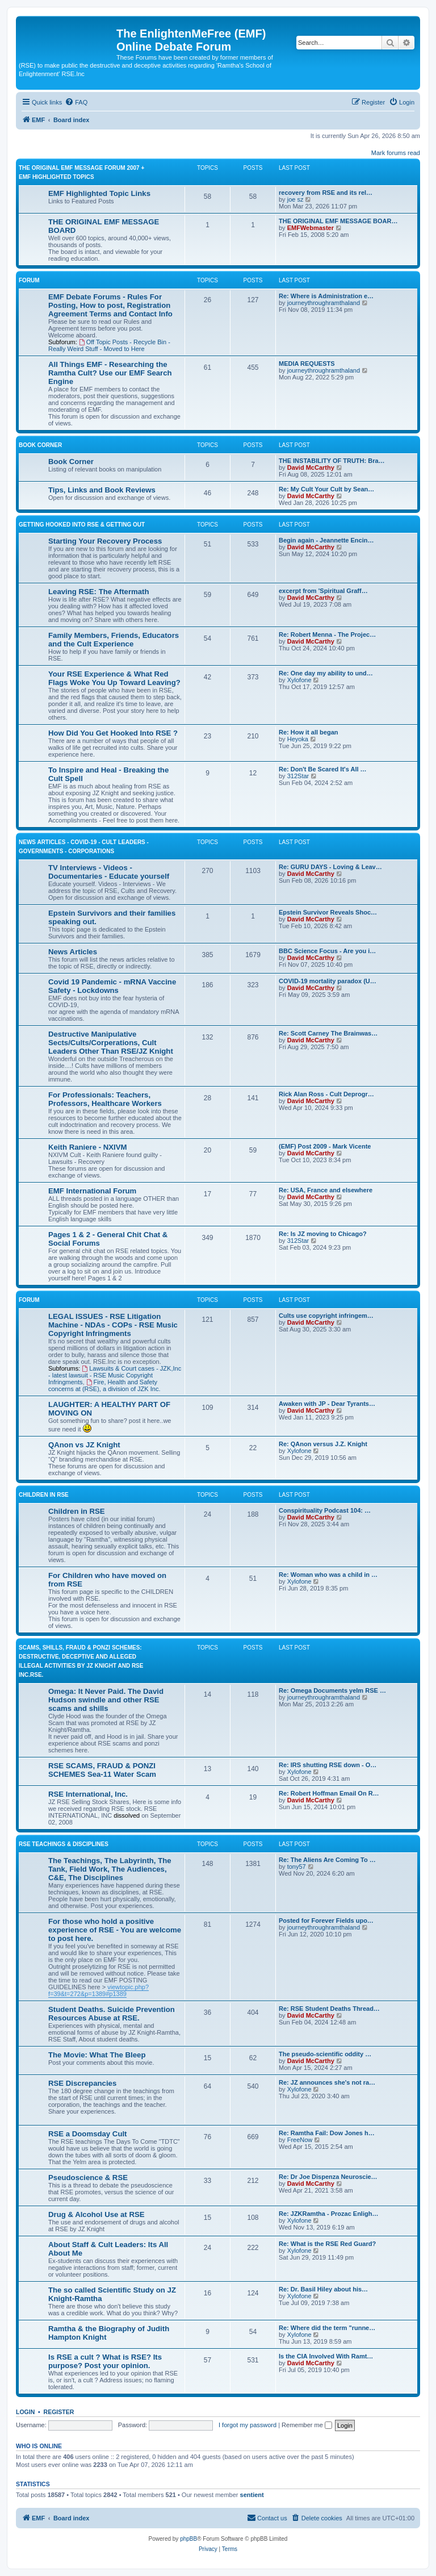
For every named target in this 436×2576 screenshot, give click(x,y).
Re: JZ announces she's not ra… (327, 2082)
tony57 (296, 1866)
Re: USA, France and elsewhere (325, 1190)
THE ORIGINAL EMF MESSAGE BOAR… (338, 221)
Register (59, 2411)
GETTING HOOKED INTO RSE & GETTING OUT (82, 524)
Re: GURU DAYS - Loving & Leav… (330, 866)
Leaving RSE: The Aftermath (98, 591)
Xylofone (299, 680)
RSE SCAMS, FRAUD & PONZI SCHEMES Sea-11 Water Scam (102, 1769)
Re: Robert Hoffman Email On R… (329, 1793)
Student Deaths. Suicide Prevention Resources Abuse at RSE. (111, 2013)
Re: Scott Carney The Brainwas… (328, 1033)
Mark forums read (395, 152)
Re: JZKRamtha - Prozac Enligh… (328, 2213)
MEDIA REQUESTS (307, 363)
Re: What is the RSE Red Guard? (327, 2243)
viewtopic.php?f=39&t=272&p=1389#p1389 (98, 1990)
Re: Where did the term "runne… (327, 2327)
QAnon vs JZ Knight (84, 1445)
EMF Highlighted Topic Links (99, 193)
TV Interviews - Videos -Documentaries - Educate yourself (108, 871)
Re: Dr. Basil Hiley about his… (323, 2289)
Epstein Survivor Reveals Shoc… (328, 912)
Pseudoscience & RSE (88, 2177)
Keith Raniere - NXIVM (87, 1147)
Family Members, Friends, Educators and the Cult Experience (113, 639)
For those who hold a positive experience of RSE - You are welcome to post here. (114, 1930)
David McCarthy (310, 467)
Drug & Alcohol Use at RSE (96, 2214)
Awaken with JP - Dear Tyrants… (327, 1403)
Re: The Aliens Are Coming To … (327, 1859)
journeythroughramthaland (323, 302)
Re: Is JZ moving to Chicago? (323, 1233)
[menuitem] (76, 102)
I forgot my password (247, 2424)
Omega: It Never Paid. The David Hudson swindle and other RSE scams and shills (106, 1700)
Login (25, 2411)
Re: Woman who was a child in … (328, 1574)
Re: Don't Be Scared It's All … (323, 769)
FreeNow (300, 2139)
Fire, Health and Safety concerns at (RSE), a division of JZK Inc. (104, 1385)
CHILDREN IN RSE (44, 1495)
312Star (298, 776)
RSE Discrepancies (82, 2083)
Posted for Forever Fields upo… (326, 1920)
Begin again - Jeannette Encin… (326, 540)
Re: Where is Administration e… (326, 296)
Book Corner (40, 445)
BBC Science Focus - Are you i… (327, 950)
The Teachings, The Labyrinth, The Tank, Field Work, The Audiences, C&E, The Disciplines (109, 1869)
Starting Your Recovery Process (105, 541)
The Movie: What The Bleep (96, 2055)
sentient (252, 2494)
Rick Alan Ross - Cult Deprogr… (326, 1094)
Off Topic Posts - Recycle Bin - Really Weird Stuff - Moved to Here (109, 345)
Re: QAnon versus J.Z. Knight (323, 1444)
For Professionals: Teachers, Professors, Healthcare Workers (105, 1099)
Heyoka (297, 739)
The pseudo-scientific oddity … (325, 2054)
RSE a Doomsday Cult (87, 2134)
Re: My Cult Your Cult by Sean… (326, 489)
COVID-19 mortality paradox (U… (327, 981)
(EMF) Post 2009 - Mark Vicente (325, 1146)
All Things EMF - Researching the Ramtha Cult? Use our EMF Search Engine (110, 373)
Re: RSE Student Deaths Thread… (329, 2008)
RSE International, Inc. (88, 1794)
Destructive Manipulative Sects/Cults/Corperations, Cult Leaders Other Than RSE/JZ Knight (110, 1042)
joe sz (295, 199)
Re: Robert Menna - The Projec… (327, 634)
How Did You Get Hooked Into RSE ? (113, 733)
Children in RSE (76, 1511)
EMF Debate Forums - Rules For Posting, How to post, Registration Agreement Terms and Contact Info (110, 305)
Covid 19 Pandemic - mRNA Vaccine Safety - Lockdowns (112, 986)
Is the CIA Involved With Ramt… (326, 2356)
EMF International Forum (92, 1191)
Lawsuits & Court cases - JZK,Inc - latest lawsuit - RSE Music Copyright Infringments (114, 1375)
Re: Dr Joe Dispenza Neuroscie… (328, 2176)
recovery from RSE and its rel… (325, 192)
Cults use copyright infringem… (326, 1315)
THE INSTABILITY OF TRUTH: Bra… (332, 460)
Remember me (307, 2424)
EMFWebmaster (310, 227)
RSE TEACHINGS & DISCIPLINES (63, 1844)
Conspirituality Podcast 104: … (325, 1510)
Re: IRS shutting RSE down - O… (327, 1764)
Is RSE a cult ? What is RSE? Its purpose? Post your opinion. (105, 2361)
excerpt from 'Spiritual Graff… (323, 590)
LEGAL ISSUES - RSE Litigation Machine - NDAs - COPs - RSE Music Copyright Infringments (113, 1325)
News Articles (72, 951)
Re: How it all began (308, 732)
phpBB (188, 2539)
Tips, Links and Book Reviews (102, 490)
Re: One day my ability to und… (326, 673)
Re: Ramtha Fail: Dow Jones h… (327, 2133)
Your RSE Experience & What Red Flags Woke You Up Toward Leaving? (114, 678)
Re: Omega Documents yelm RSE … (332, 1690)
